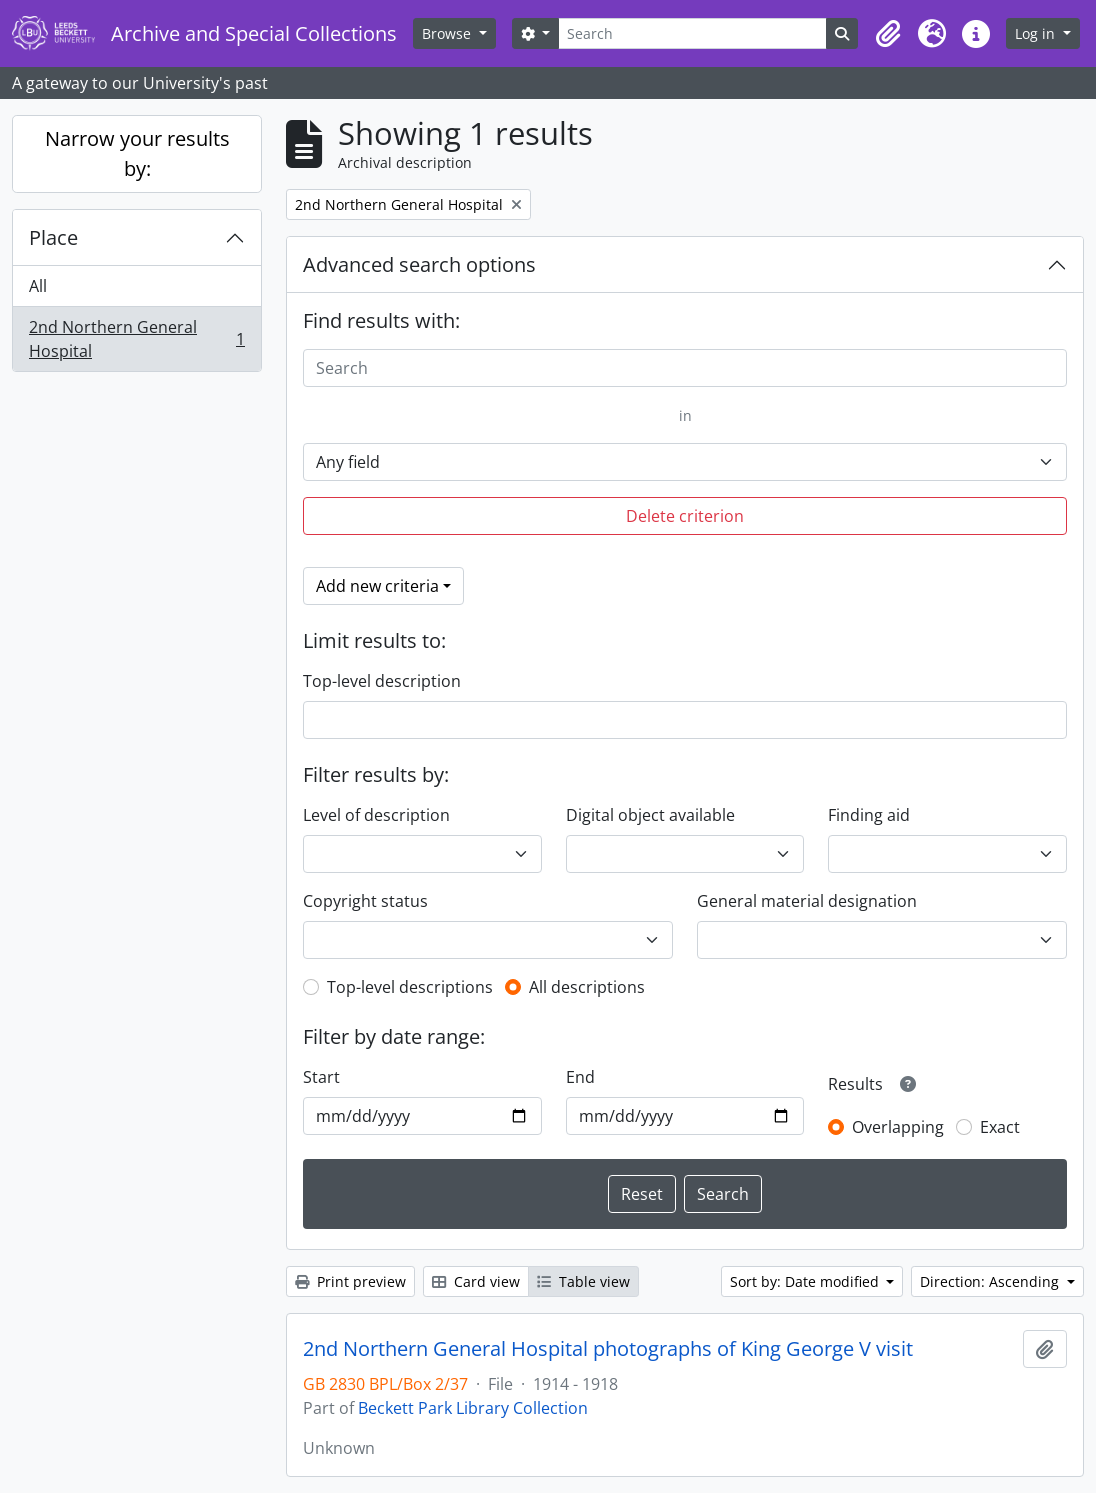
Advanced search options (419, 264)
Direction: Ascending (991, 1281)
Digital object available (650, 815)
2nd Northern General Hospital (136, 339)
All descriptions (587, 987)
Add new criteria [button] (377, 586)
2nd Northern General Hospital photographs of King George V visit (608, 1349)
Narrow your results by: (137, 153)
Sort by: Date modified (806, 1281)
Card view (476, 1281)
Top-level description (382, 681)
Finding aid (869, 815)
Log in (1037, 33)
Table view (583, 1281)
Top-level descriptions (410, 987)
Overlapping (898, 1127)
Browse (448, 33)
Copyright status (365, 901)
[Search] (692, 33)
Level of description (376, 815)
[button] (888, 34)
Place (53, 237)
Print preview (350, 1281)
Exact (1000, 1127)
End (580, 1077)
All (38, 286)
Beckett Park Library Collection (473, 1408)
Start (321, 1077)
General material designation (807, 901)
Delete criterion (685, 516)
